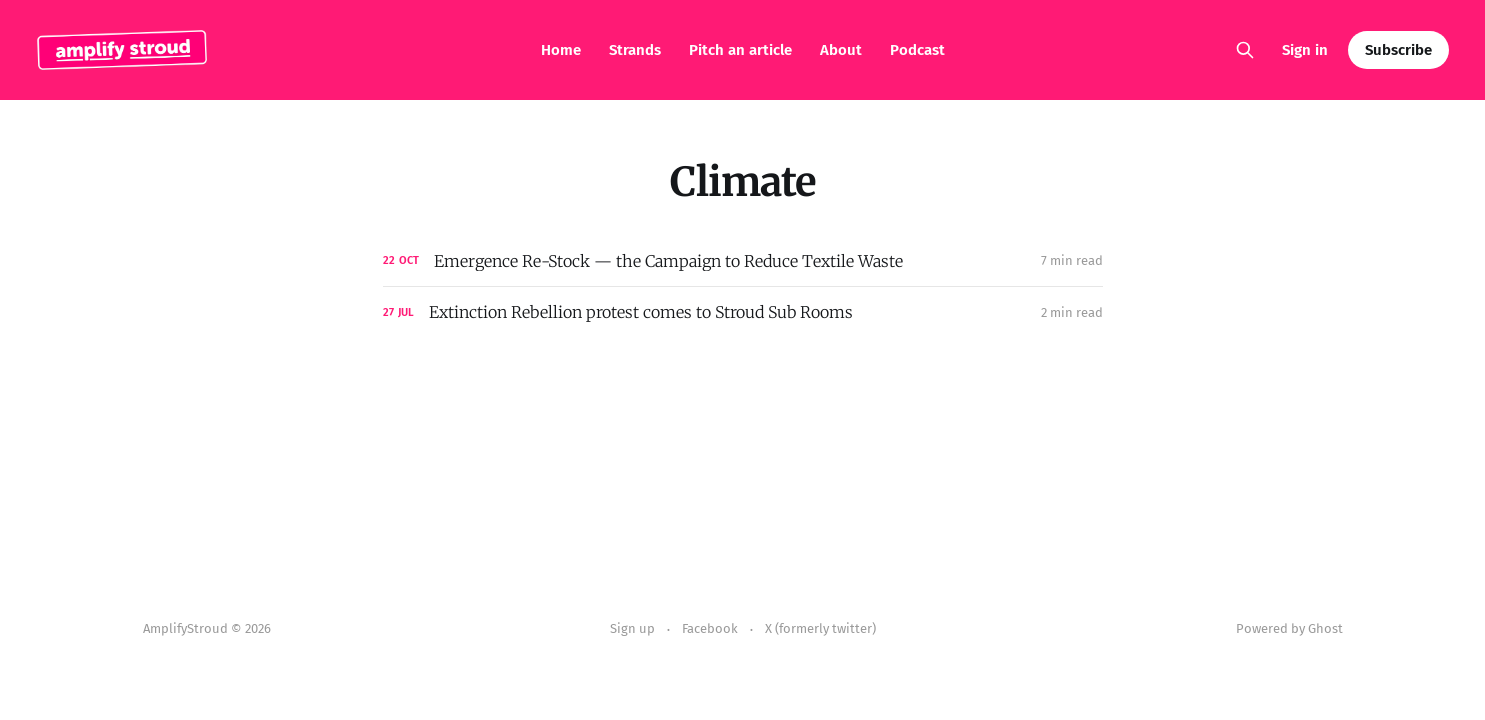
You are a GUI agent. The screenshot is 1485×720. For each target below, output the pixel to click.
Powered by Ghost (1289, 628)
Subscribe (1398, 50)
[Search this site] (1245, 50)
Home (561, 50)
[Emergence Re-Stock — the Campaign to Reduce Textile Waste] (743, 261)
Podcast (917, 50)
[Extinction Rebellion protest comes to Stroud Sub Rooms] (743, 312)
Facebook (710, 628)
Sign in (1305, 50)
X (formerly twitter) (820, 628)
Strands (635, 50)
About (841, 50)
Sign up (632, 628)
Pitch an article (740, 50)
